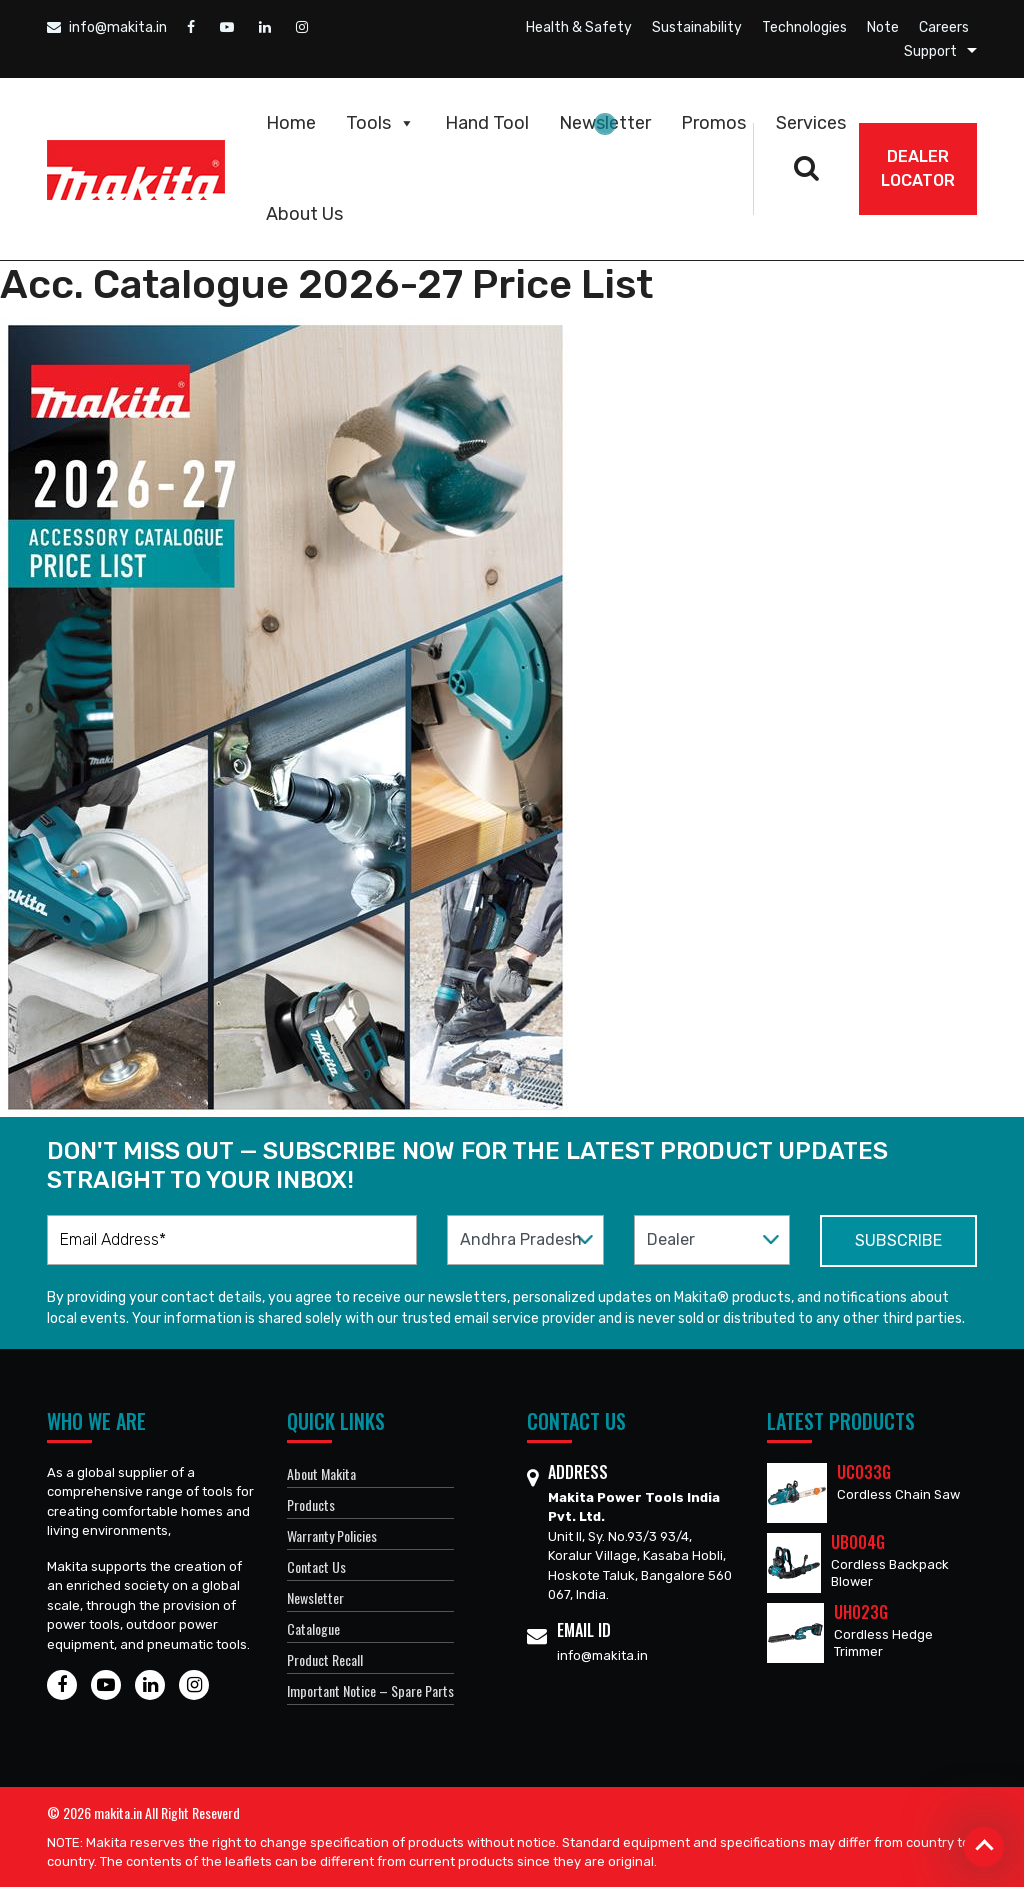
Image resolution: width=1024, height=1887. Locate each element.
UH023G (861, 1612)
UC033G (864, 1472)
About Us (304, 214)
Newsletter (605, 123)
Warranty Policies (332, 1535)
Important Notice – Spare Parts (370, 1690)
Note (883, 27)
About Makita (321, 1473)
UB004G (858, 1542)
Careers (944, 27)
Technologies (804, 27)
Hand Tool (487, 123)
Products (311, 1504)
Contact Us (316, 1566)
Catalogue (313, 1628)
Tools (380, 123)
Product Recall (325, 1659)
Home (291, 123)
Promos (713, 123)
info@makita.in (107, 27)
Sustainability (697, 27)
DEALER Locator (918, 168)
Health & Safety (579, 27)
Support (930, 51)
